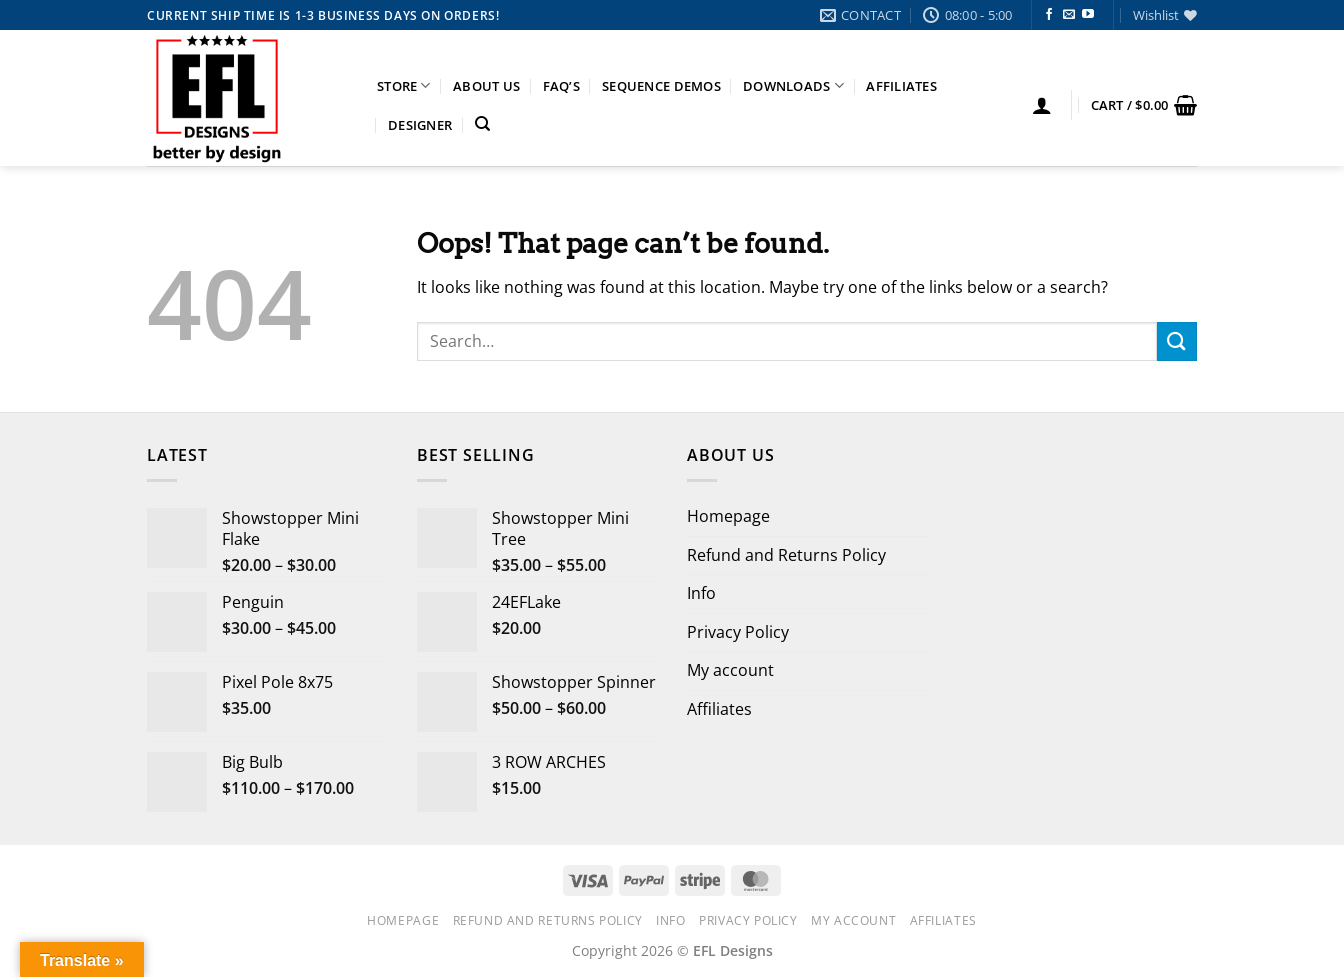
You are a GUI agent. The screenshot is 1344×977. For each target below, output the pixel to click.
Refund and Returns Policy (786, 555)
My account (730, 670)
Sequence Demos (661, 86)
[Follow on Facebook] (1049, 15)
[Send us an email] (1069, 15)
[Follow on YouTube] (1088, 15)
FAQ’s (561, 86)
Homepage (728, 516)
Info (701, 593)
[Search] (482, 124)
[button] (1042, 105)
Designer (420, 125)
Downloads (793, 85)
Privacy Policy (738, 632)
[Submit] (1177, 341)
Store (404, 85)
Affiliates (901, 86)
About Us (486, 86)
